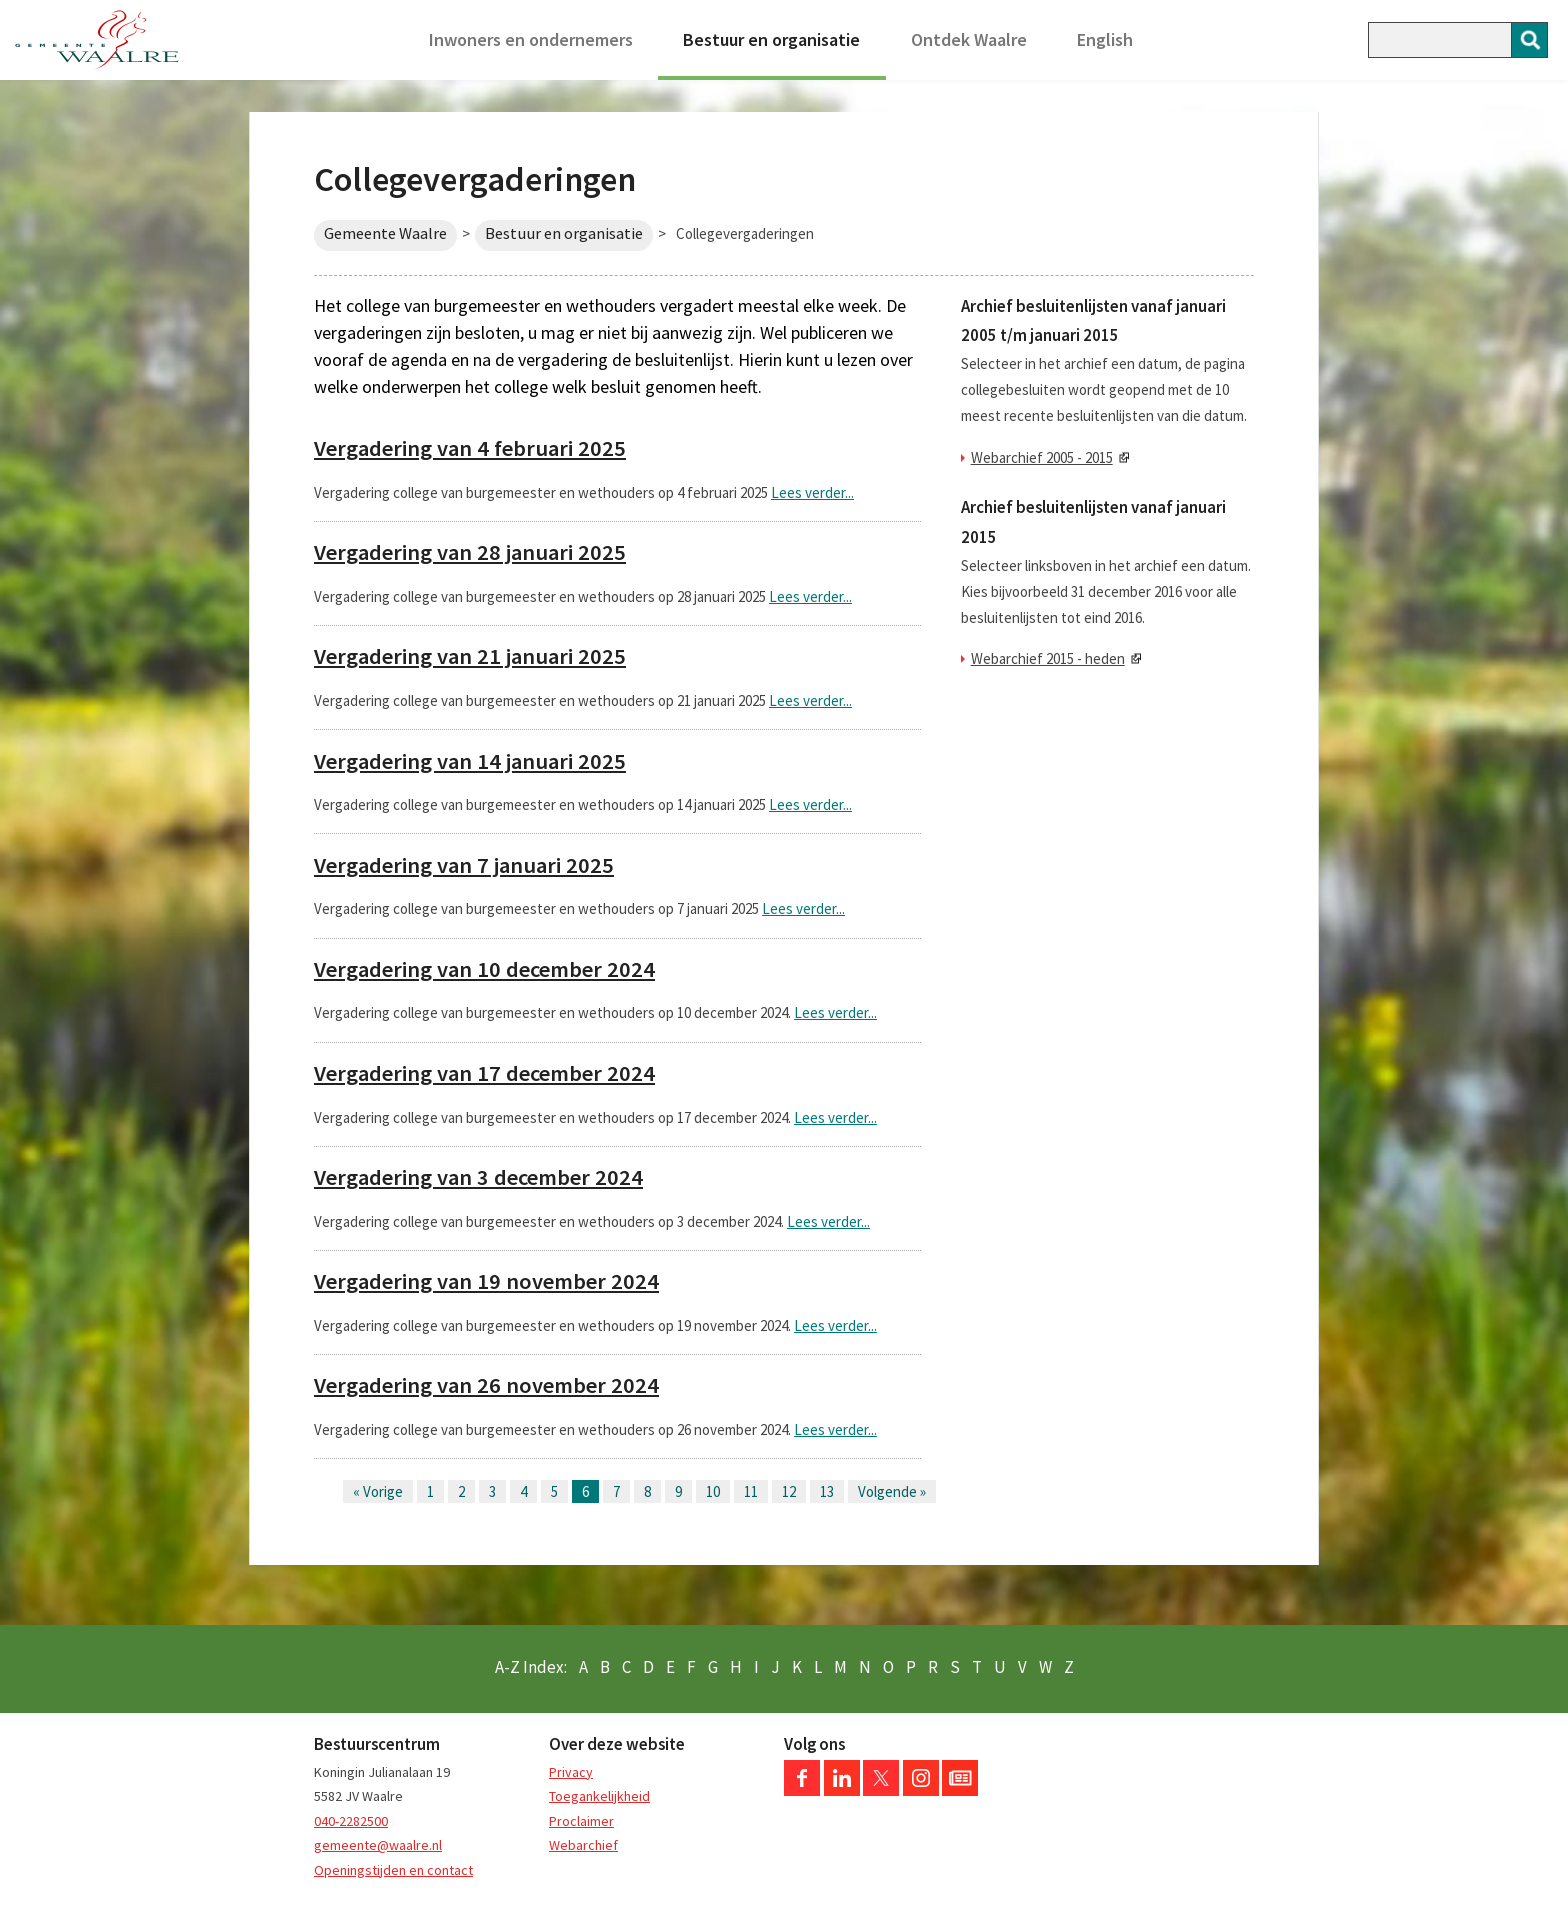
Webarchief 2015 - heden (1048, 658)
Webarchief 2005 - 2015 (1042, 457)
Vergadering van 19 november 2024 (486, 1281)
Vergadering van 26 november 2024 (486, 1385)
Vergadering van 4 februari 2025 (470, 448)
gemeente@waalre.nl (378, 1845)
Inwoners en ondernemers (531, 39)
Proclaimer (581, 1821)
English (1105, 39)
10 (713, 1491)
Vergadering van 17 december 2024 (484, 1073)
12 (789, 1491)
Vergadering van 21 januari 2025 (470, 656)
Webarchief (583, 1845)
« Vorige (378, 1491)
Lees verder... (812, 492)
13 (827, 1491)
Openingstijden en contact (393, 1870)
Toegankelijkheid (599, 1796)
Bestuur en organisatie (771, 39)
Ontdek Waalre (969, 39)
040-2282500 (351, 1821)
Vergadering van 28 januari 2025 (470, 552)
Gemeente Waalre (385, 233)
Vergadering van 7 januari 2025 (464, 865)
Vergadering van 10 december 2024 (484, 969)
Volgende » (892, 1491)
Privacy (571, 1772)
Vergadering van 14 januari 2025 (470, 761)
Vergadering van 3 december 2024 (478, 1177)
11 (751, 1491)
